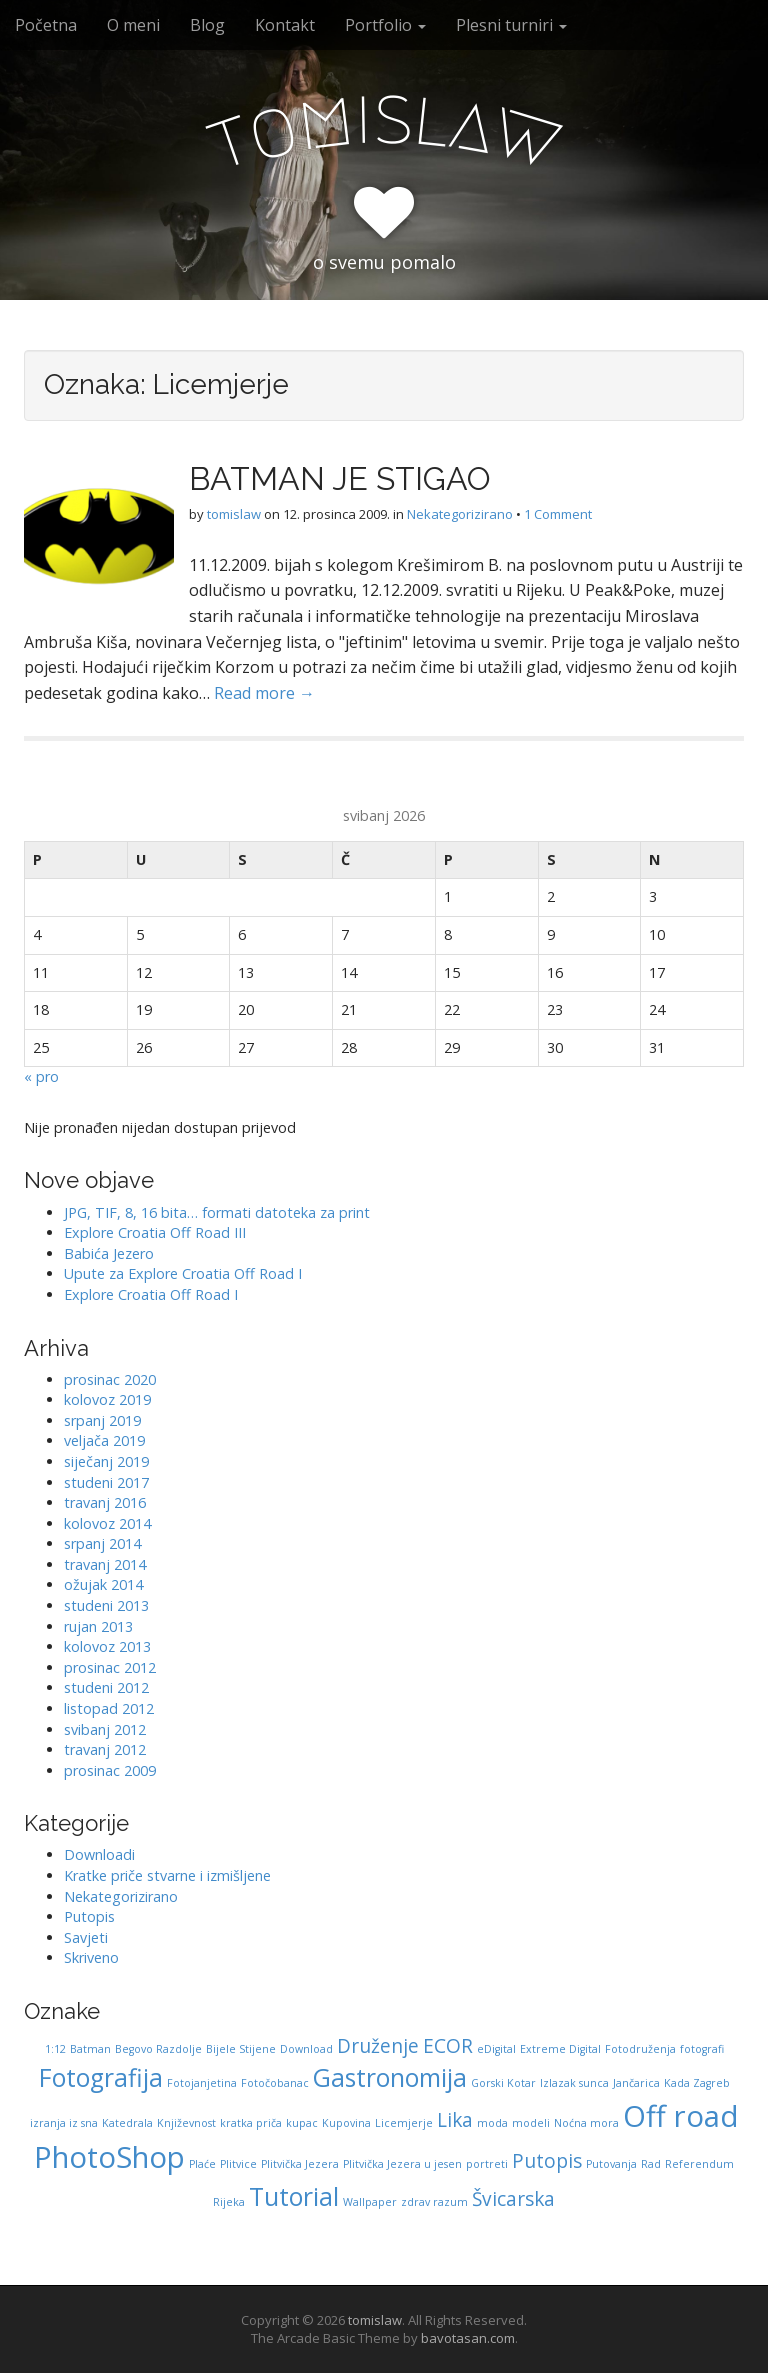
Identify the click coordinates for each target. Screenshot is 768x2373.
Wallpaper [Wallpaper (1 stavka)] (370, 2202)
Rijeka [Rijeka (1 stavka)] (229, 2202)
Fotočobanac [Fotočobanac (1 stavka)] (275, 2083)
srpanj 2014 (102, 1543)
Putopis (89, 1916)
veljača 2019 (104, 1440)
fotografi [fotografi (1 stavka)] (702, 2049)
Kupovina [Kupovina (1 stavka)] (346, 2123)
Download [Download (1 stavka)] (306, 2049)
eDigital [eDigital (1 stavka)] (496, 2049)
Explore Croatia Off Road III (155, 1232)
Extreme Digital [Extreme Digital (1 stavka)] (560, 2049)
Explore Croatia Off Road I (151, 1294)
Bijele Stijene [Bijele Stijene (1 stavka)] (241, 2049)
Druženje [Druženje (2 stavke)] (378, 2046)
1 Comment (558, 514)
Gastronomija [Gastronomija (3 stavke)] (390, 2077)
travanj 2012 (105, 1749)
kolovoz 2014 (107, 1523)
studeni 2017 (106, 1482)
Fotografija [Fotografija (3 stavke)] (101, 2077)
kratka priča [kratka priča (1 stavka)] (251, 2123)
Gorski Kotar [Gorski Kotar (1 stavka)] (503, 2083)
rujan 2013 (98, 1626)
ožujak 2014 (103, 1584)
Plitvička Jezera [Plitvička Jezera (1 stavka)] (300, 2164)
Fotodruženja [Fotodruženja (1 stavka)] (640, 2049)
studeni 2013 (106, 1605)
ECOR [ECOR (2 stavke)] (448, 2046)
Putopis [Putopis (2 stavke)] (547, 2161)
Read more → (264, 693)
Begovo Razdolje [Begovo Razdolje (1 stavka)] (158, 2049)
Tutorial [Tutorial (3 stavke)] (294, 2196)
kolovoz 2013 (107, 1646)
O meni (133, 25)
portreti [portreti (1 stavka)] (487, 2164)
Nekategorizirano (460, 514)
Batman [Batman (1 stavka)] (90, 2049)
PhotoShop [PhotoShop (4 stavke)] (109, 2157)
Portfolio (385, 25)
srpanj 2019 (102, 1420)
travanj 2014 (105, 1564)
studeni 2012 (106, 1687)
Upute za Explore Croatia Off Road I (183, 1273)
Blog (207, 25)
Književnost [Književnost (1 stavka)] (186, 2123)
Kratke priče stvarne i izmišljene (167, 1875)
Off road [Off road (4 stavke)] (681, 2116)
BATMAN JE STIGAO (340, 478)
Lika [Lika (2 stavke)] (455, 2120)
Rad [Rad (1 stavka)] (651, 2164)
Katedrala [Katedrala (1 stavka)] (127, 2123)
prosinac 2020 (110, 1379)
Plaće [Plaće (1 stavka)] (202, 2164)
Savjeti (86, 1937)
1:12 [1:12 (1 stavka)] (55, 2049)
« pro (41, 1076)
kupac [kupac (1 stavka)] (302, 2123)
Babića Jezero (109, 1253)
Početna (46, 25)
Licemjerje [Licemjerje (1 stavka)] (404, 2123)
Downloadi (99, 1854)
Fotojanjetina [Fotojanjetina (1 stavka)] (202, 2083)
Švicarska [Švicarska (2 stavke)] (513, 2199)
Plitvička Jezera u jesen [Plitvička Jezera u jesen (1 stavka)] (402, 2164)
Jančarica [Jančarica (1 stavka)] (636, 2083)
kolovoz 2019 (107, 1399)
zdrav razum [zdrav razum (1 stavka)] (434, 2202)
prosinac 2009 (110, 1770)
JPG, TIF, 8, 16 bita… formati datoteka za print (217, 1212)
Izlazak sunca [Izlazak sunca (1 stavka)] (574, 2083)
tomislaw (234, 514)
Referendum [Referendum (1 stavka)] (699, 2164)
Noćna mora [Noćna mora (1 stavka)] (586, 2123)
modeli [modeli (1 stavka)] (531, 2123)
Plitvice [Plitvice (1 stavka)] (238, 2164)
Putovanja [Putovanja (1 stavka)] (611, 2164)
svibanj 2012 (105, 1729)
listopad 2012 (109, 1708)
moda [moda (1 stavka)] (492, 2123)
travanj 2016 (105, 1502)
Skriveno (91, 1957)
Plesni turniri (511, 25)
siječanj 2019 (106, 1461)
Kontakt (285, 25)
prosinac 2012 (110, 1667)
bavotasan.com (468, 2338)
